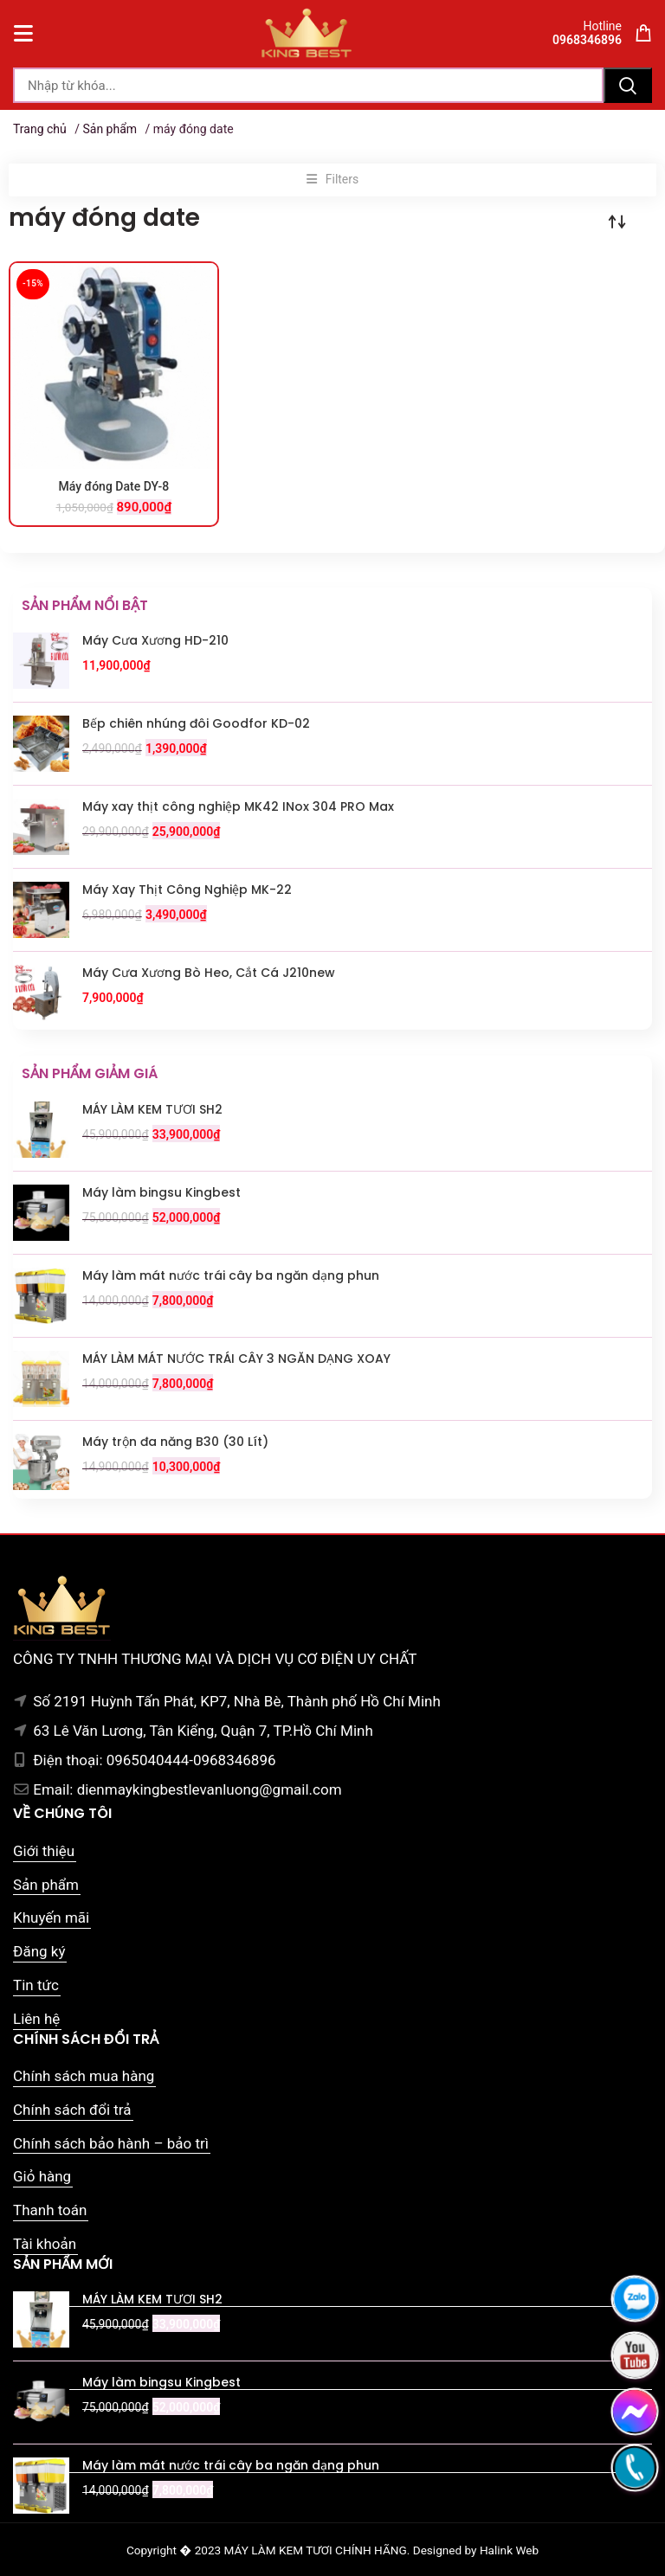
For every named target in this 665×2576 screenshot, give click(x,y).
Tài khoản (44, 2243)
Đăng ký (39, 1951)
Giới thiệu (43, 1851)
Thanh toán (50, 2210)
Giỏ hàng (42, 2176)
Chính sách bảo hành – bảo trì (111, 2143)
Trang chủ (40, 129)
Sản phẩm (109, 129)
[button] (332, 180)
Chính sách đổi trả (72, 2109)
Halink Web (509, 2550)
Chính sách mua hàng (83, 2076)
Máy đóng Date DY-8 (114, 486)
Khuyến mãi (51, 1917)
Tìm (628, 85)
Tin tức (36, 1985)
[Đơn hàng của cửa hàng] (617, 221)
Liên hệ (36, 2018)
